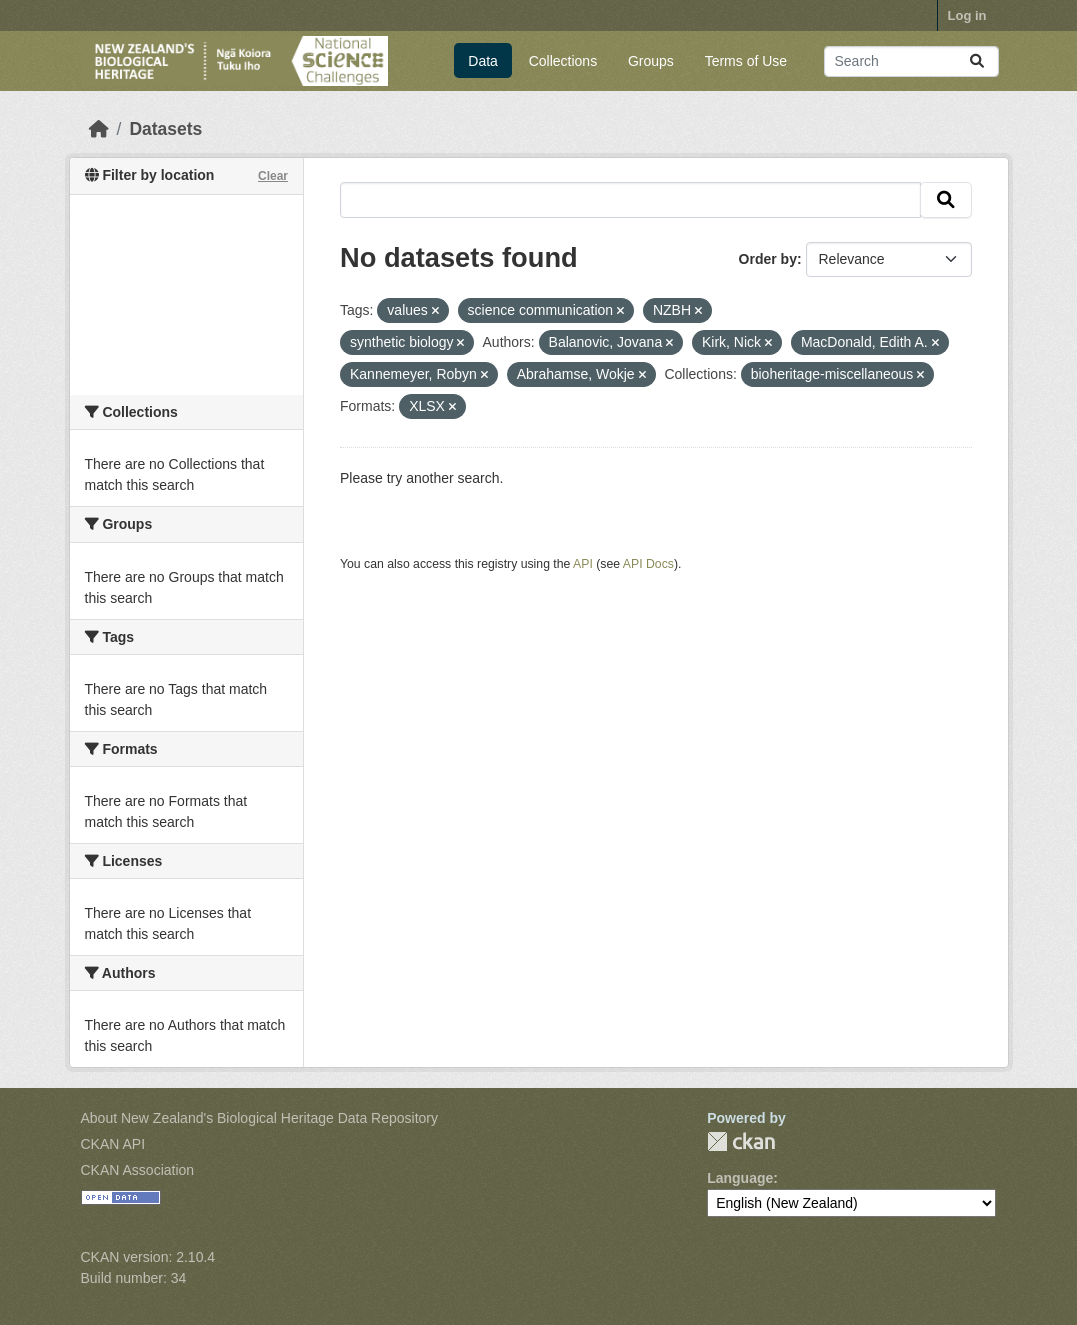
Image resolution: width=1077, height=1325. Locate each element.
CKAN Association (138, 1170)
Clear (273, 176)
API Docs (648, 564)
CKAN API (113, 1144)
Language (740, 1178)
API (583, 564)
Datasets (165, 129)
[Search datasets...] (911, 61)
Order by (768, 259)
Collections (563, 61)
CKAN (741, 1141)
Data (483, 61)
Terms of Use (746, 61)
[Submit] (977, 61)
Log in (967, 15)
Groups (651, 61)
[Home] (99, 129)
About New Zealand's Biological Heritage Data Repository (260, 1118)
